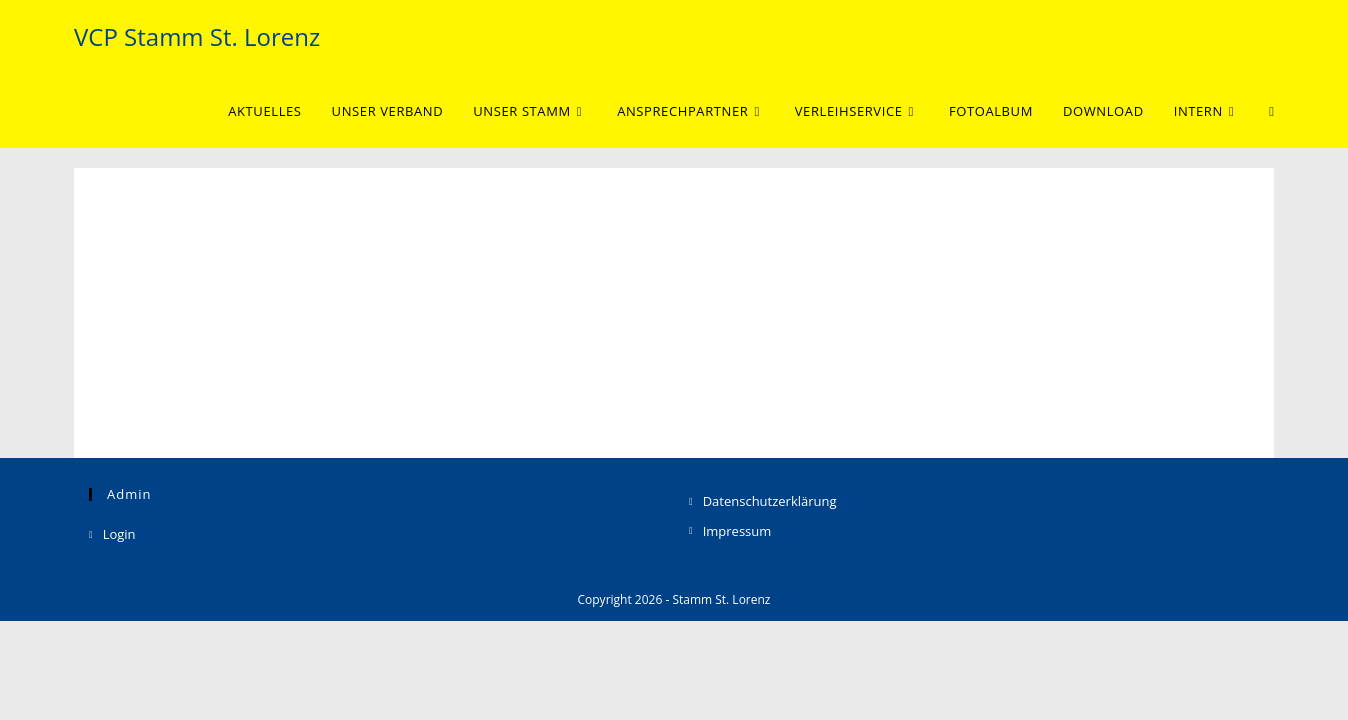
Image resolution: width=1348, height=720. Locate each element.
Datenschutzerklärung (770, 601)
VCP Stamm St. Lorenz (197, 36)
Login (119, 634)
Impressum (737, 630)
